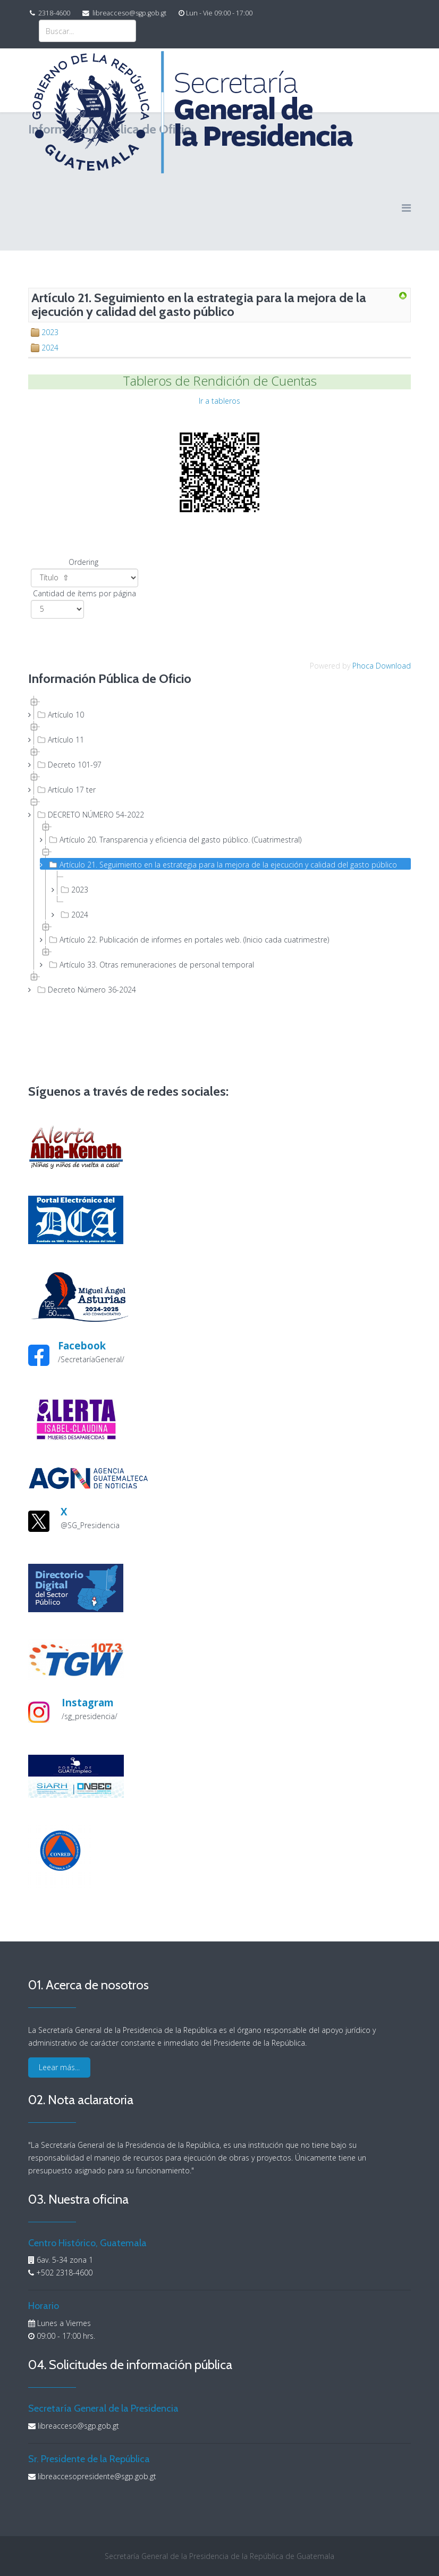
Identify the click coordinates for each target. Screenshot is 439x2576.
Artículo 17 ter (65, 789)
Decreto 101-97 (68, 764)
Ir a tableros (219, 401)
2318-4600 (54, 13)
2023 (49, 332)
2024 (49, 348)
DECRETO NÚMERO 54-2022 (89, 814)
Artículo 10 (59, 714)
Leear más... (59, 2067)
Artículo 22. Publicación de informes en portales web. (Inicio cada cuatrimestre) (188, 939)
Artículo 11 (59, 739)
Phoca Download (381, 666)
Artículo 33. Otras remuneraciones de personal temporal (150, 964)
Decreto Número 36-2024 (85, 989)
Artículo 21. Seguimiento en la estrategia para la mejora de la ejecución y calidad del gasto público (222, 864)
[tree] (219, 845)
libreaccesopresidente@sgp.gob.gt (97, 2476)
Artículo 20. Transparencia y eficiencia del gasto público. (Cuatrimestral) (174, 839)
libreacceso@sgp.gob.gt (129, 13)
